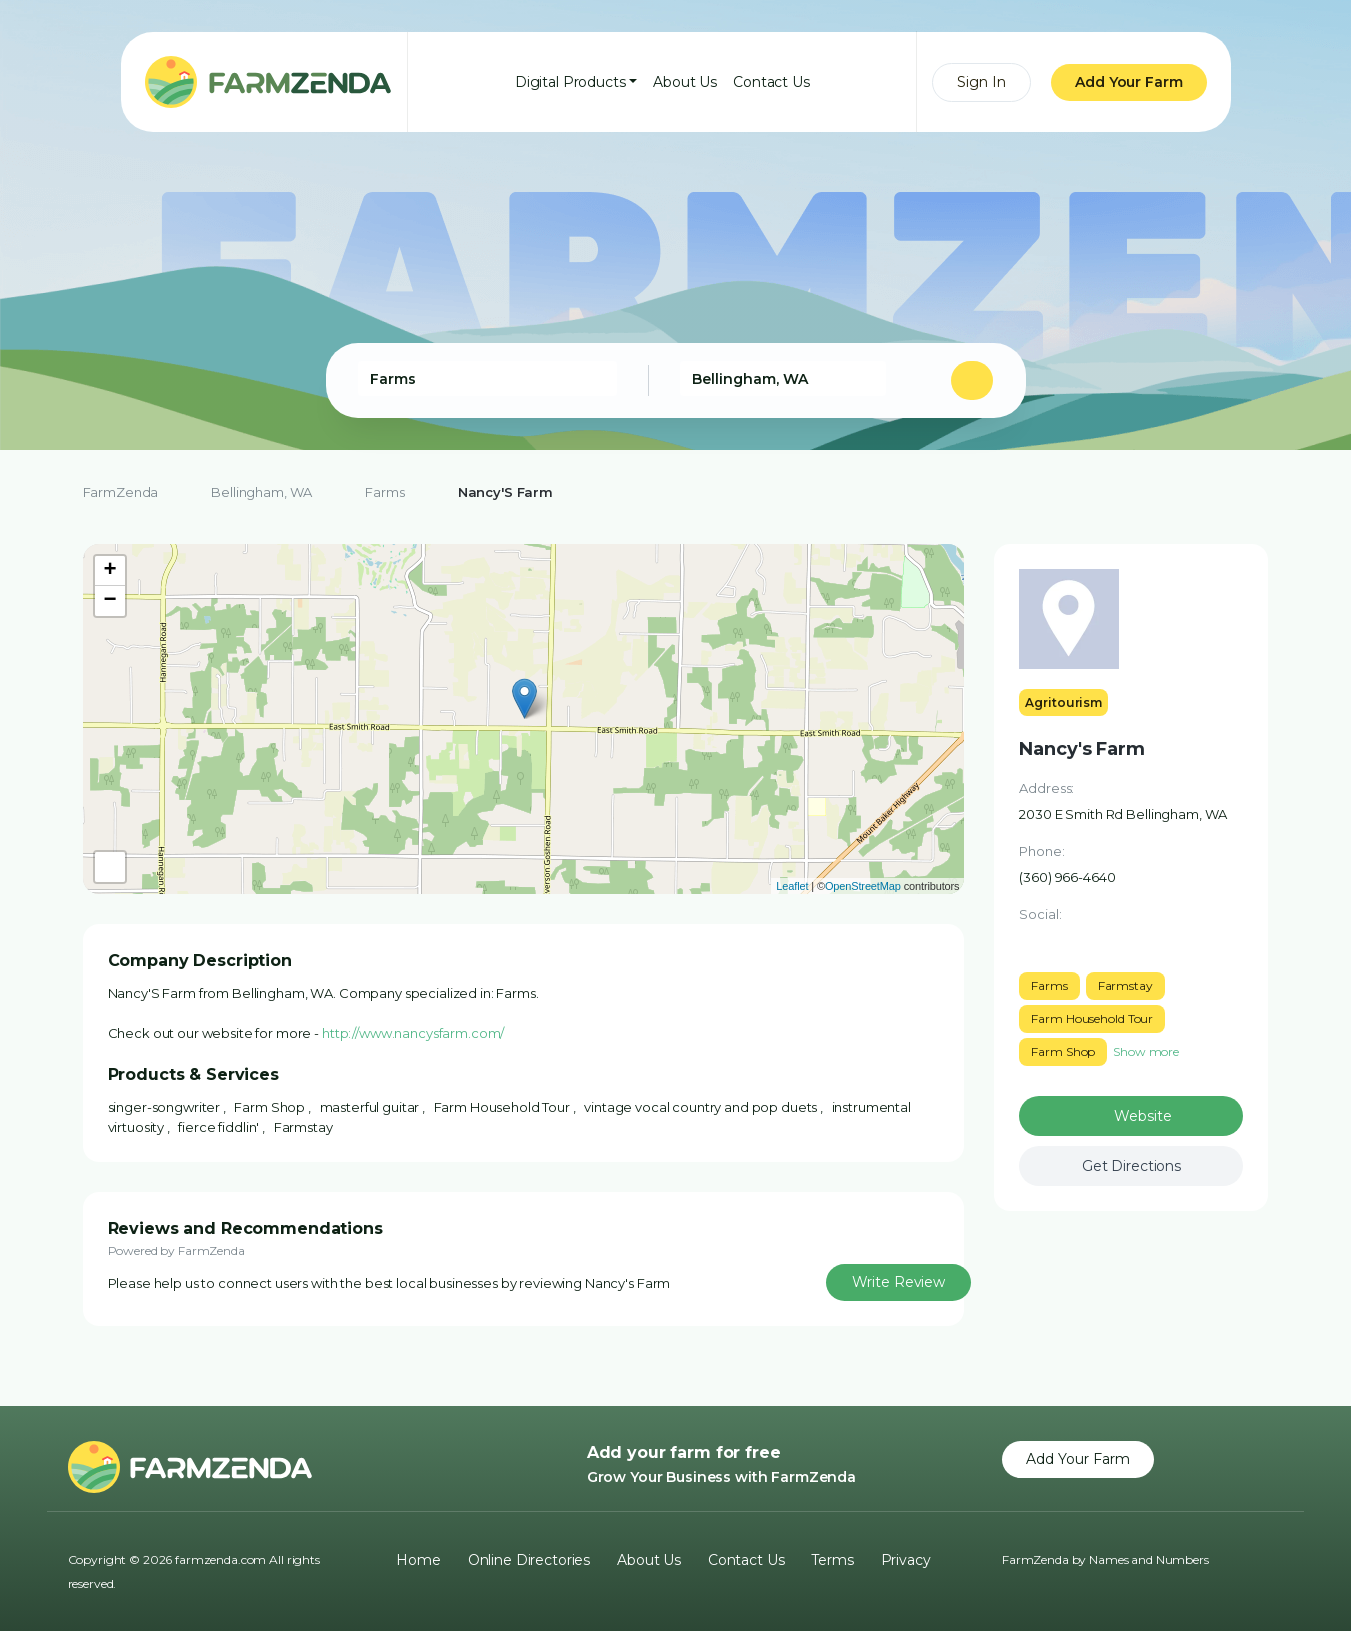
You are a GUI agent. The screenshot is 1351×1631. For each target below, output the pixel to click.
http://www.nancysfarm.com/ (413, 1033)
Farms (384, 492)
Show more (1146, 1051)
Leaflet (792, 886)
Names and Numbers (1149, 1559)
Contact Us (771, 82)
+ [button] (110, 571)
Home (418, 1560)
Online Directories (529, 1560)
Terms (832, 1560)
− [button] (110, 601)
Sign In (981, 82)
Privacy (906, 1560)
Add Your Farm (1128, 82)
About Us (685, 82)
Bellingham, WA (261, 492)
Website (1142, 1116)
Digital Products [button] (570, 82)
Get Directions (1131, 1166)
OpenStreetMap (863, 886)
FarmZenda (121, 492)
